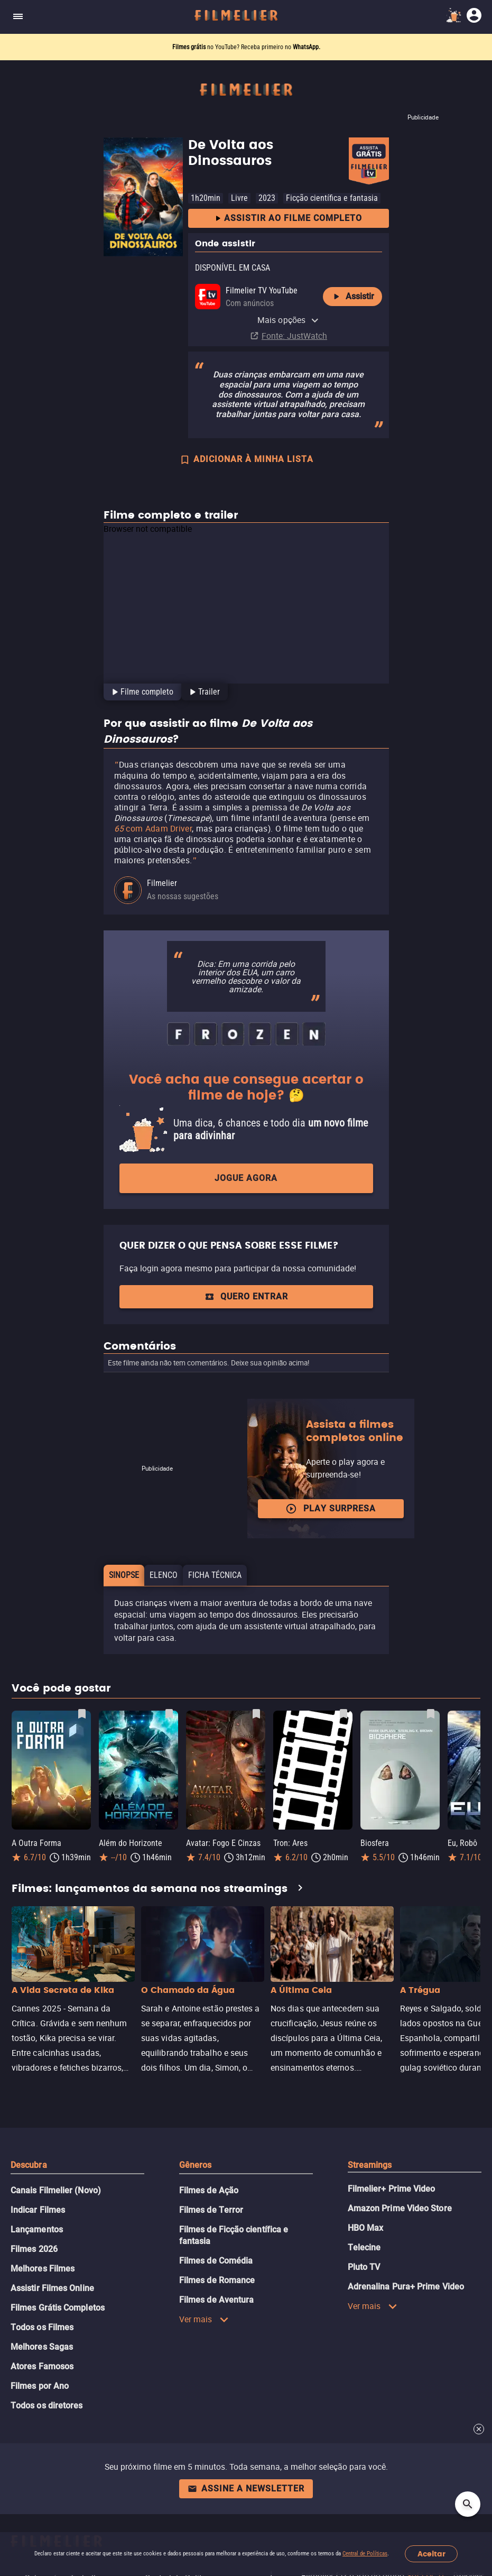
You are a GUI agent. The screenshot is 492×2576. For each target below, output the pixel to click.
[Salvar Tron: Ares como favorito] (343, 1713)
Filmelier (162, 883)
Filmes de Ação (208, 2190)
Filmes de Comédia (216, 2261)
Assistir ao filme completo (288, 219)
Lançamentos (37, 2229)
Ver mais (204, 2319)
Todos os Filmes (42, 2327)
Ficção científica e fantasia (332, 198)
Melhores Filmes (43, 2269)
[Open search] (467, 2504)
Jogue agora (246, 1178)
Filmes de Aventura (216, 2300)
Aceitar (431, 2554)
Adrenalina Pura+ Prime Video (406, 2287)
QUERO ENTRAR (246, 1296)
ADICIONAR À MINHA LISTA (246, 460)
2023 (266, 198)
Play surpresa (330, 1509)
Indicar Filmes (38, 2210)
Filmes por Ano (40, 2386)
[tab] (141, 692)
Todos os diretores (46, 2405)
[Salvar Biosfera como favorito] (430, 1713)
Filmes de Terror (211, 2210)
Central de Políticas (364, 2553)
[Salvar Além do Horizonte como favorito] (169, 1713)
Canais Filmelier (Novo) (56, 2190)
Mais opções (288, 320)
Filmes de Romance (217, 2280)
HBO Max (366, 2228)
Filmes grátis (189, 47)
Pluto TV (364, 2267)
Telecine (364, 2247)
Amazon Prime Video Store (400, 2208)
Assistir (352, 296)
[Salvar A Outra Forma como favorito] (82, 1713)
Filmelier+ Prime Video (391, 2189)
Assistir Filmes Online (52, 2288)
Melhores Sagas (42, 2347)
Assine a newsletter (246, 2488)
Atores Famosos (42, 2366)
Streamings (370, 2165)
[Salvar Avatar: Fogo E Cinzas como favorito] (256, 1713)
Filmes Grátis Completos (58, 2308)
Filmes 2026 (34, 2249)
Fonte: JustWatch (294, 335)
